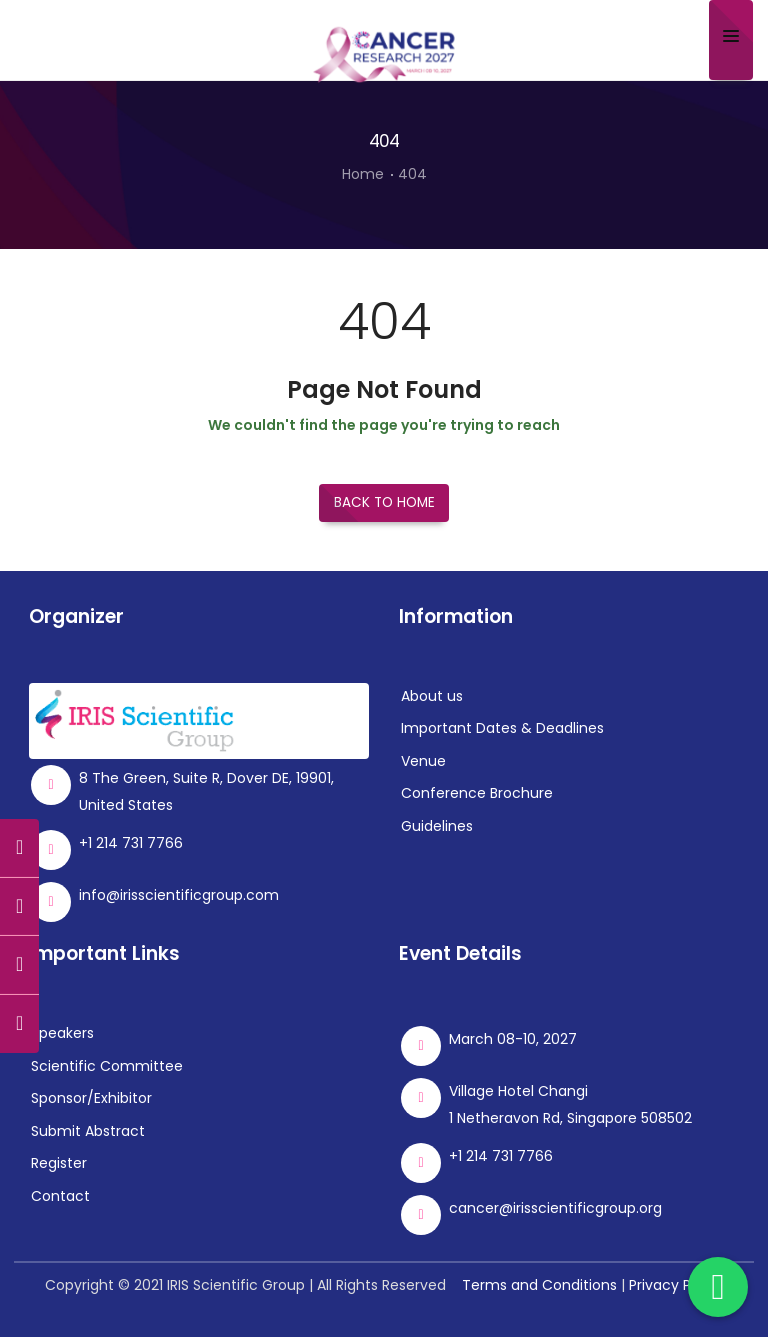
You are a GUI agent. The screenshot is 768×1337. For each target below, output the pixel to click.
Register (59, 1163)
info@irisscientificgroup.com (179, 895)
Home (363, 174)
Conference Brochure (477, 793)
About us (432, 696)
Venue (423, 761)
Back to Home (384, 503)
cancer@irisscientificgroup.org (555, 1208)
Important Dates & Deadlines (502, 728)
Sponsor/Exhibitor (91, 1098)
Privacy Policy (676, 1285)
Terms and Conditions (539, 1285)
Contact (60, 1195)
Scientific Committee (107, 1065)
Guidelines (437, 826)
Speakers (62, 1033)
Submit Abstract (88, 1130)
